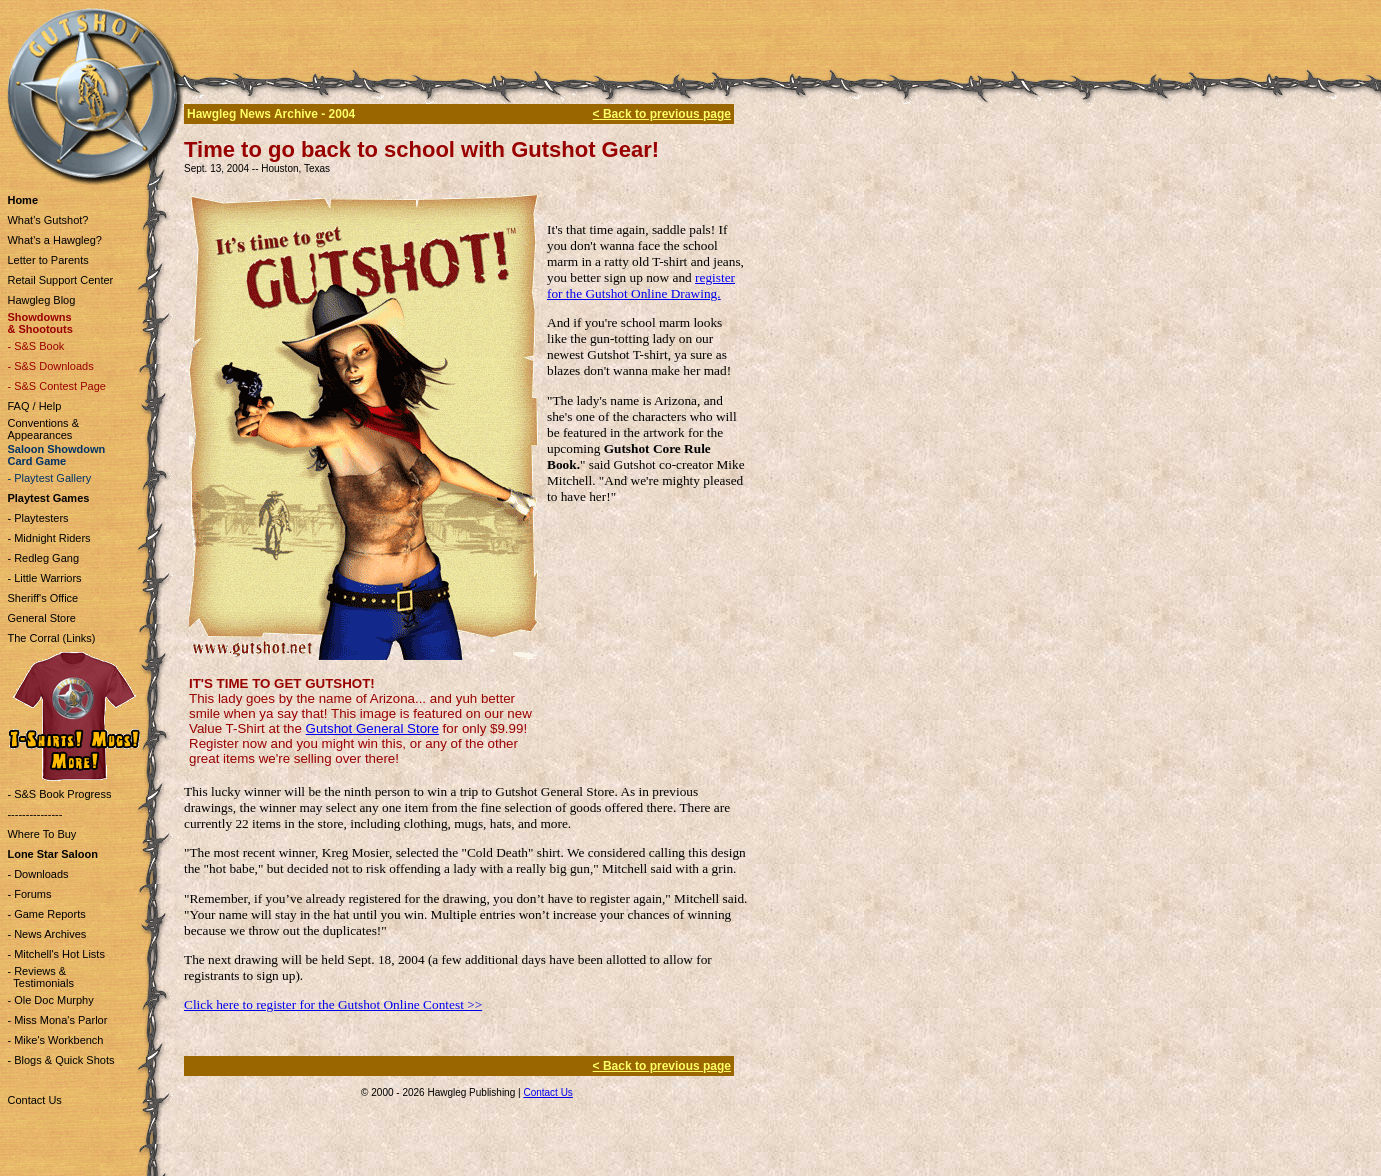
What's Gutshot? (47, 220)
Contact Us (34, 1100)
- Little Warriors (44, 578)
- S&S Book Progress (59, 794)
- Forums (29, 894)
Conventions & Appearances (43, 429)
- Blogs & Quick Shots (60, 1060)
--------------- (34, 814)
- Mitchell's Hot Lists (55, 954)
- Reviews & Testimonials (40, 977)
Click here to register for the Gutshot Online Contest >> (333, 1004)
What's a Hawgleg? (54, 240)
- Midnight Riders (48, 538)
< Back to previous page (662, 114)
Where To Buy (41, 834)
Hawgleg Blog (41, 300)
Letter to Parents (47, 260)
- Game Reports (46, 914)
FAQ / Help (34, 406)
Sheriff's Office (42, 598)
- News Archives (46, 934)
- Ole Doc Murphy (50, 1000)
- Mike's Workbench (55, 1040)
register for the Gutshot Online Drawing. (641, 285)
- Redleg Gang (43, 558)
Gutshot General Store (372, 728)
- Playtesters (37, 518)
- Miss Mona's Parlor (57, 1020)
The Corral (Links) (51, 638)
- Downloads (37, 874)
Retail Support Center (60, 280)
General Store (41, 618)
